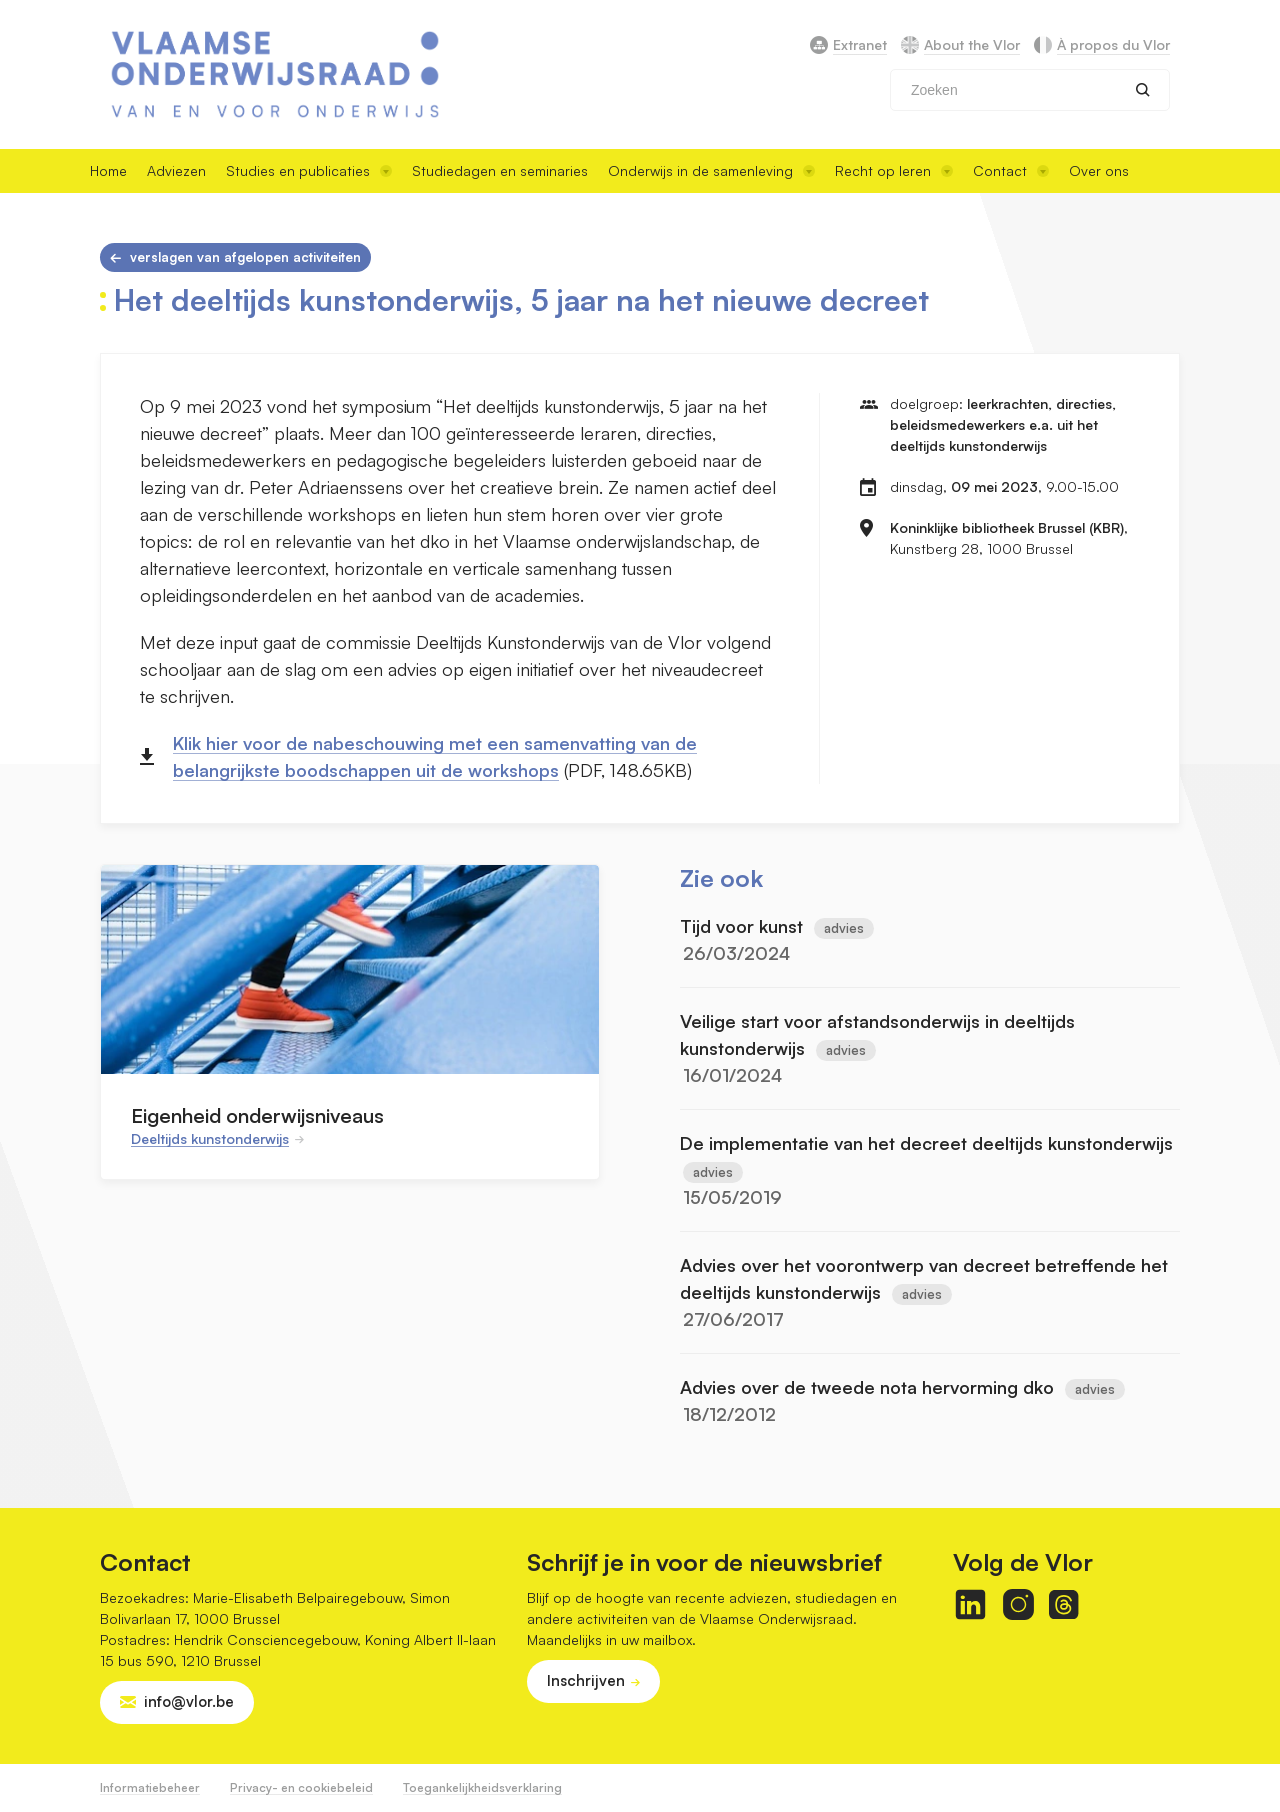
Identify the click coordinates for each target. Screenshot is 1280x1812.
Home (108, 170)
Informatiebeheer (150, 1787)
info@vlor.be (189, 1701)
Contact (1011, 170)
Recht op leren (894, 170)
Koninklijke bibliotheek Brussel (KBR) (1007, 527)
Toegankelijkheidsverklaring (482, 1787)
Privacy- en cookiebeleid (301, 1787)
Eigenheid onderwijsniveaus (257, 1115)
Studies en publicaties (309, 170)
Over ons (1099, 170)
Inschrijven (586, 1680)
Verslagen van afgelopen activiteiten (245, 257)
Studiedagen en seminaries (500, 170)
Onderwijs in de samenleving (711, 170)
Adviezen (176, 170)
